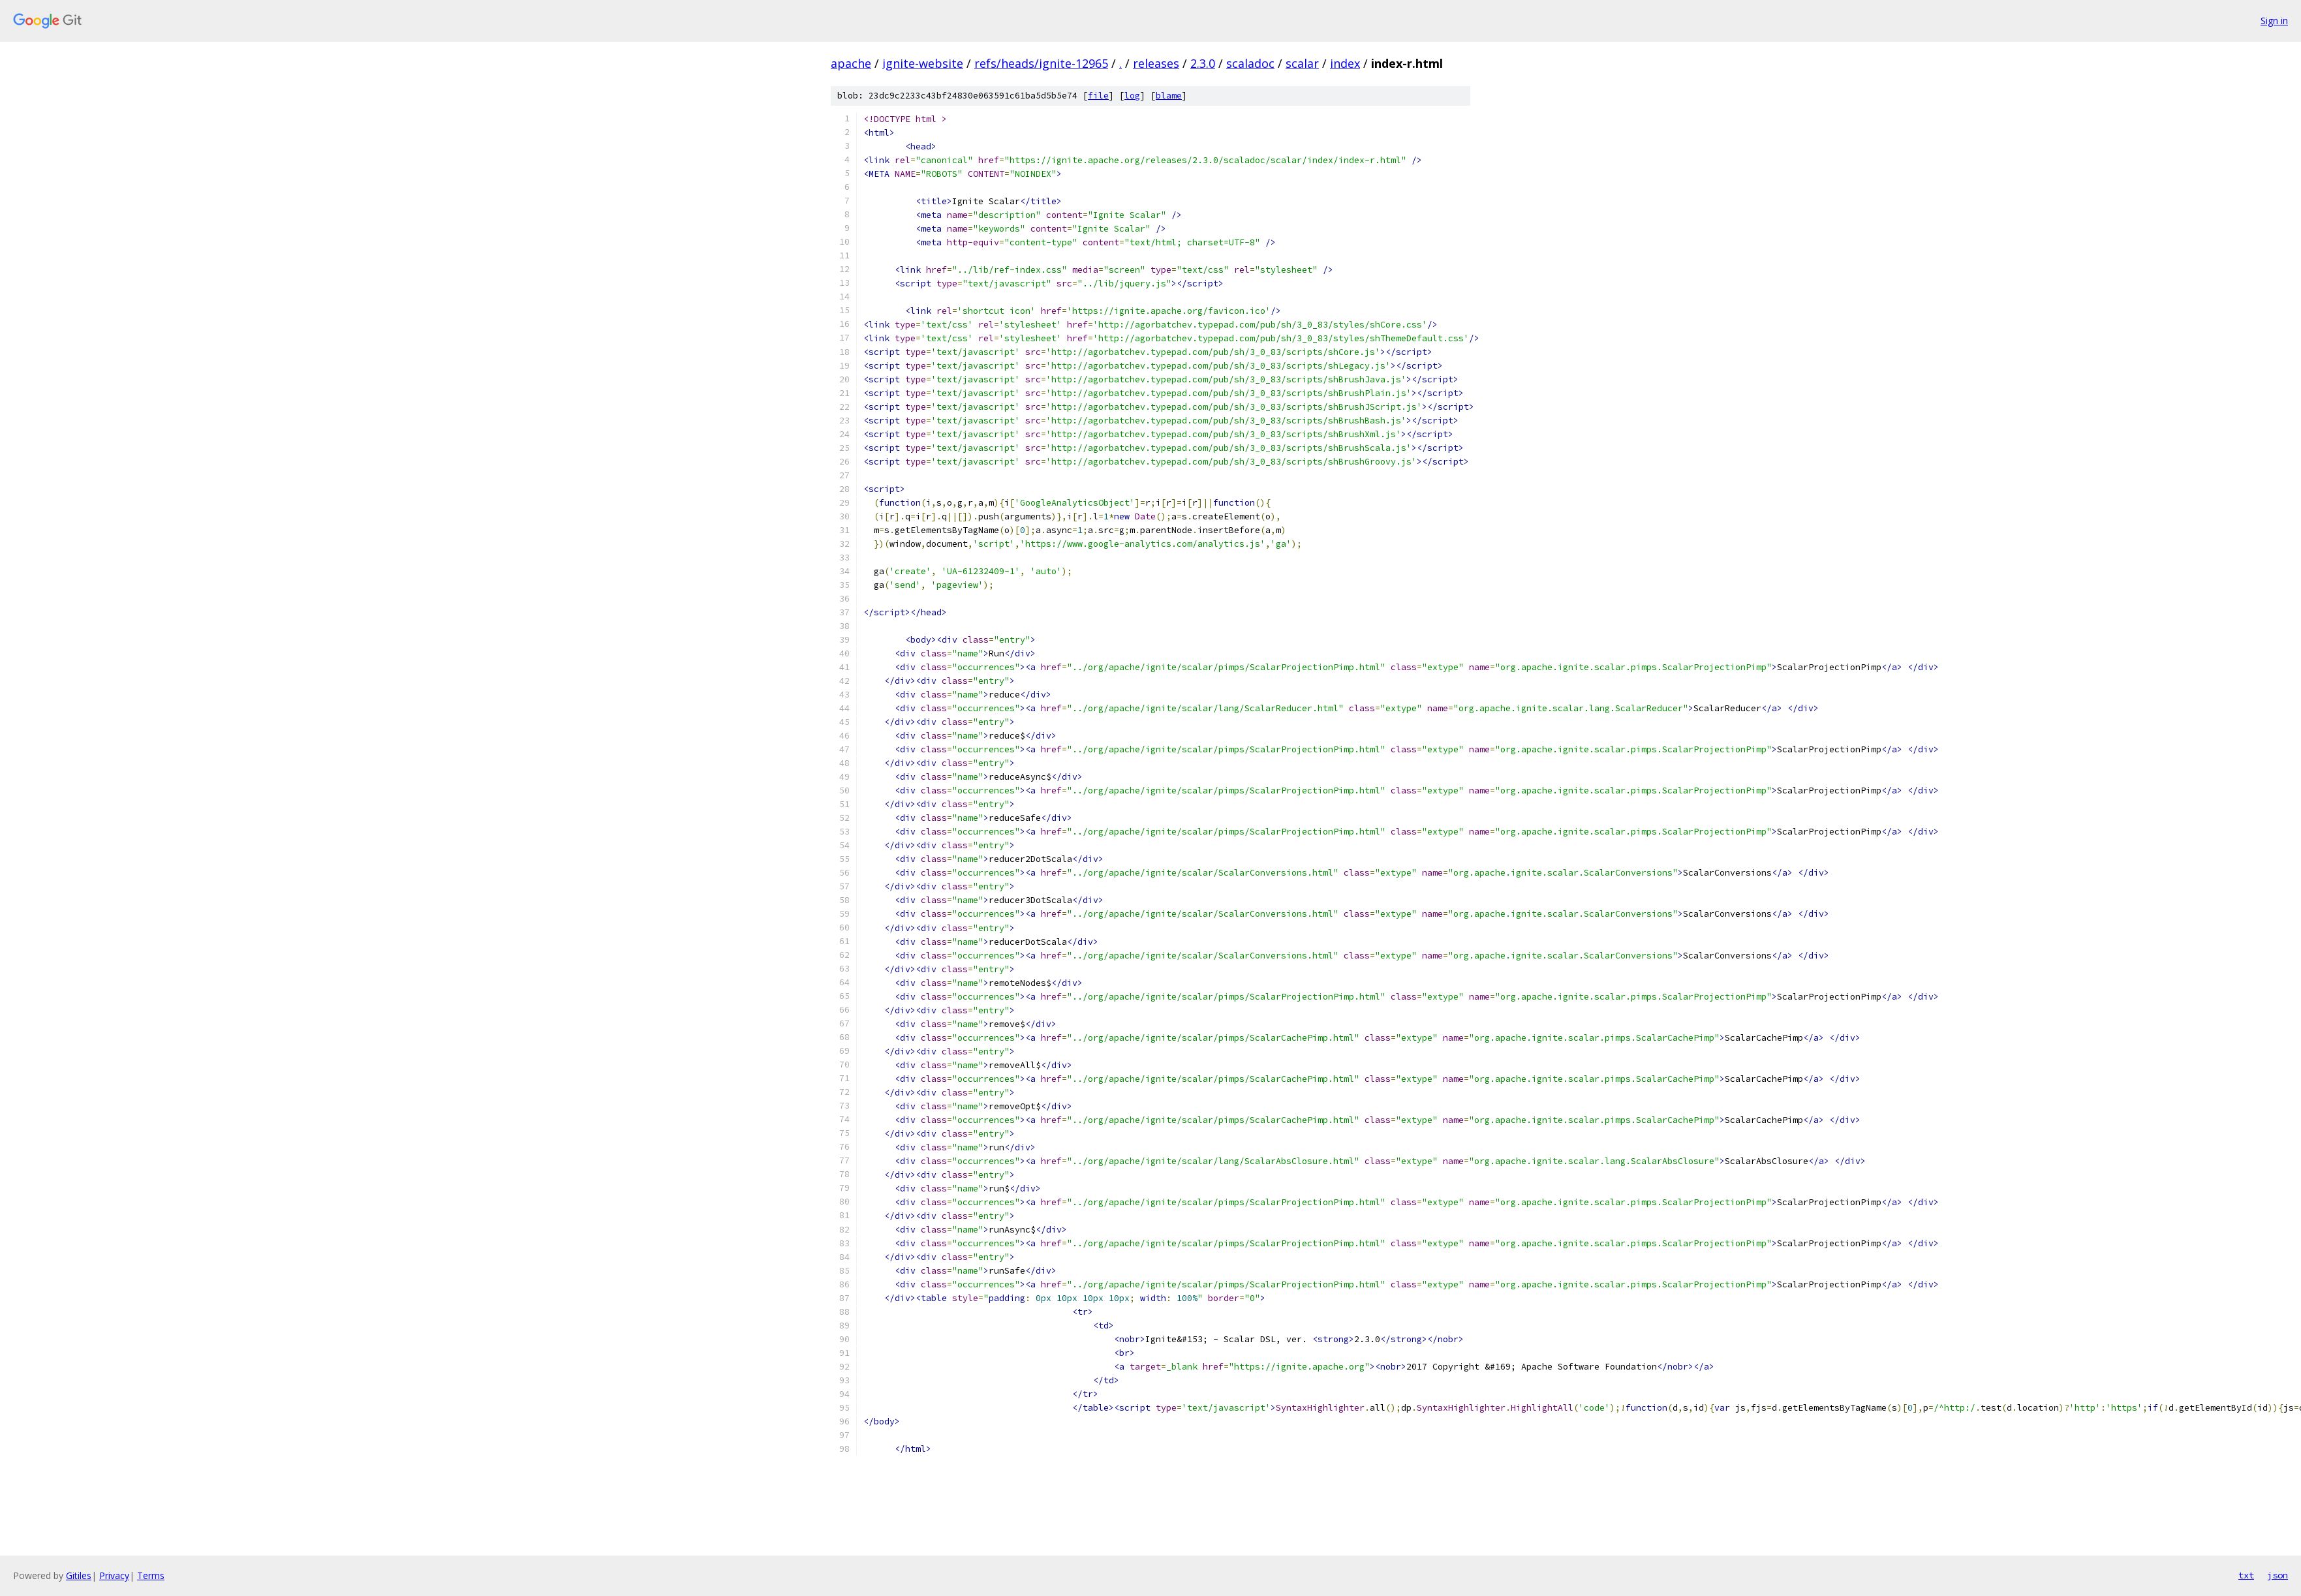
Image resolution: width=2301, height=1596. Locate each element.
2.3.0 (1202, 63)
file (1098, 95)
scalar (1302, 63)
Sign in (2274, 20)
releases (1156, 63)
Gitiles (78, 1575)
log (1132, 95)
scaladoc (1250, 63)
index (1345, 63)
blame (1169, 95)
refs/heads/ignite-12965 (1041, 63)
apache (851, 63)
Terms (150, 1575)
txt (2246, 1575)
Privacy (114, 1575)
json (2277, 1575)
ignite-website (922, 63)
